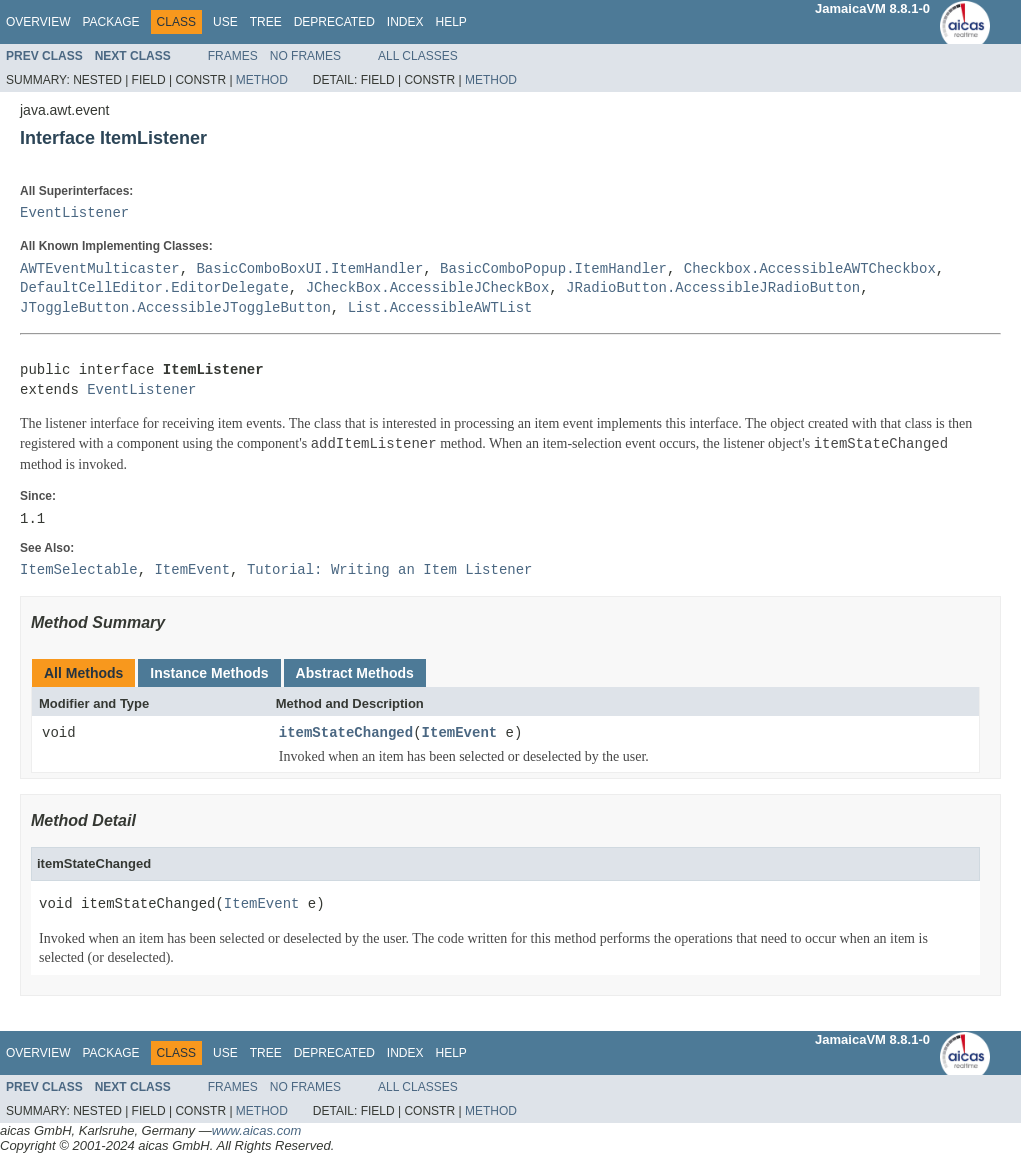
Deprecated (334, 22)
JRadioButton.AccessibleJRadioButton (713, 288)
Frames (233, 56)
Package (110, 22)
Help (450, 22)
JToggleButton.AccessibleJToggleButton (175, 308)
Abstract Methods (355, 673)
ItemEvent (460, 733)
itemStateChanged (346, 733)
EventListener (74, 213)
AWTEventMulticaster (100, 269)
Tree (266, 22)
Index (405, 22)
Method (262, 80)
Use (225, 22)
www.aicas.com (257, 1130)
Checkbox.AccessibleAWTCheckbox (810, 269)
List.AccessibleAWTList (440, 308)
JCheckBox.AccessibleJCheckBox (428, 288)
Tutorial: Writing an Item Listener (390, 570)
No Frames (305, 56)
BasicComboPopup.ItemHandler (553, 269)
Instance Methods (209, 673)
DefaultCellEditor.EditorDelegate (154, 288)
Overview (38, 22)
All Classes (418, 56)
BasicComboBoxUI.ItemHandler (309, 269)
